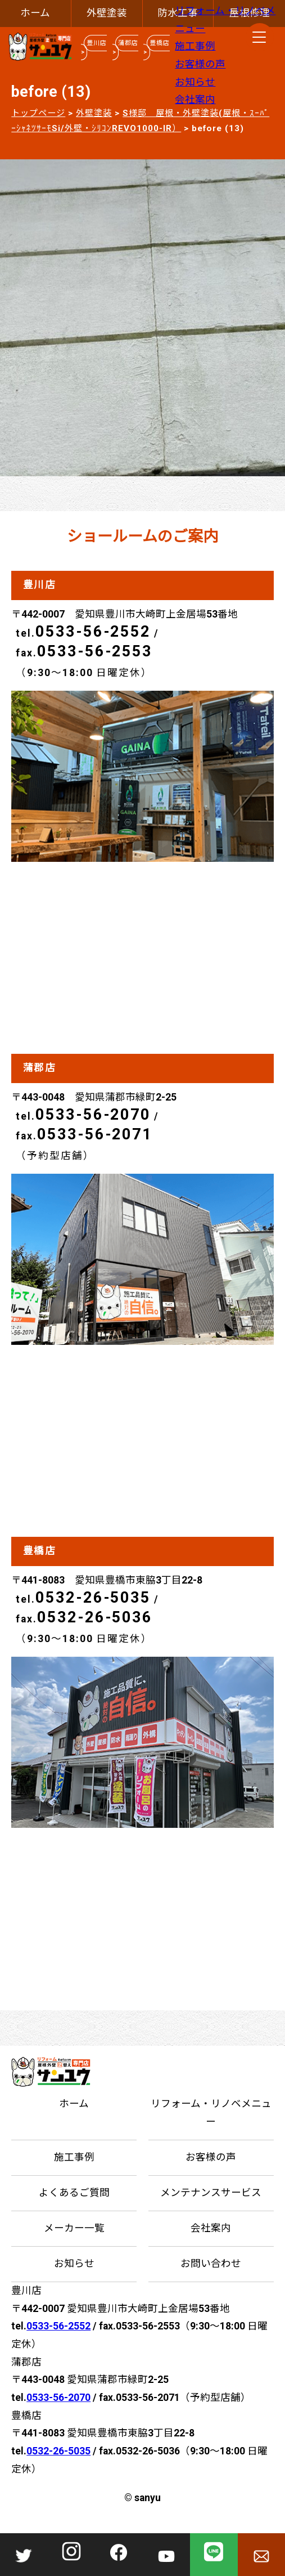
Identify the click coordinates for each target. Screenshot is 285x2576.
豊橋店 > (156, 47)
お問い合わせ (210, 2263)
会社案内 (195, 99)
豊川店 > (94, 47)
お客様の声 (200, 64)
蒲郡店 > (125, 47)
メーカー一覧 (74, 2228)
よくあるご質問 (74, 2192)
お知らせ (195, 82)
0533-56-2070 (93, 1115)
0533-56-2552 (93, 632)
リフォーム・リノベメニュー (211, 2112)
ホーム (35, 13)
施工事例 (195, 46)
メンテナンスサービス (210, 2192)
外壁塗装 (107, 13)
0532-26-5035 (93, 1598)
